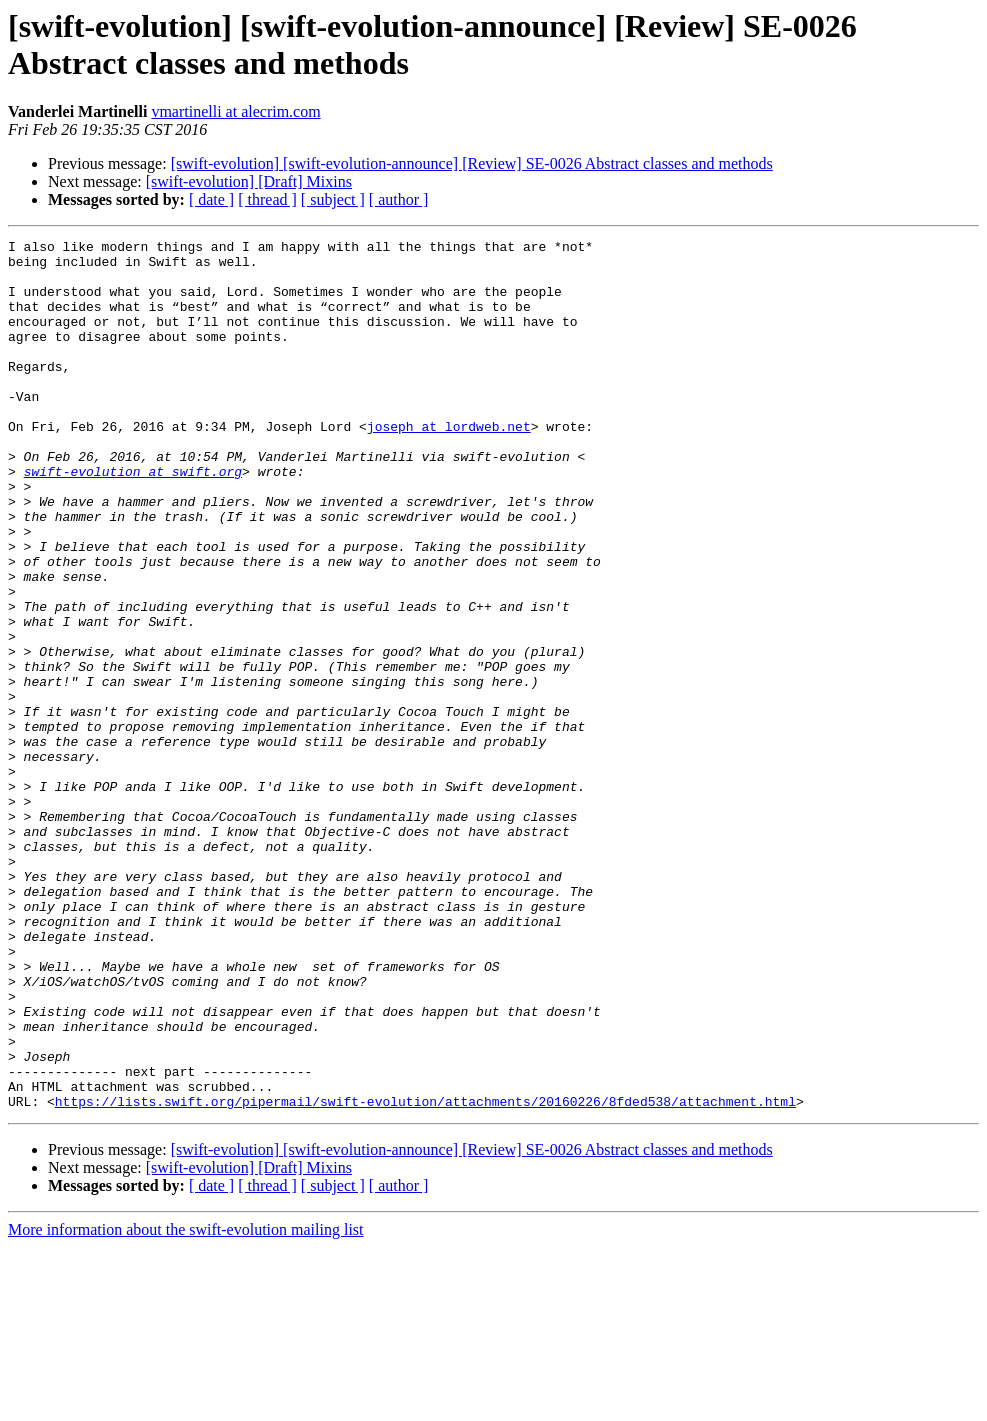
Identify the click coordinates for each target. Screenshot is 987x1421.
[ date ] (211, 199)
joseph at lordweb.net (449, 465)
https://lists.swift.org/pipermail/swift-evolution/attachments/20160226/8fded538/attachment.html (425, 1275)
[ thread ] (267, 199)
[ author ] (399, 199)
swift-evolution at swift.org (133, 519)
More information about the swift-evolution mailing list (186, 1403)
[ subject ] (333, 199)
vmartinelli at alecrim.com (235, 111)
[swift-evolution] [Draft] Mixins (249, 181)
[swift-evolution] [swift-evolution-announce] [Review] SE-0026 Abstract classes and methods (472, 163)
